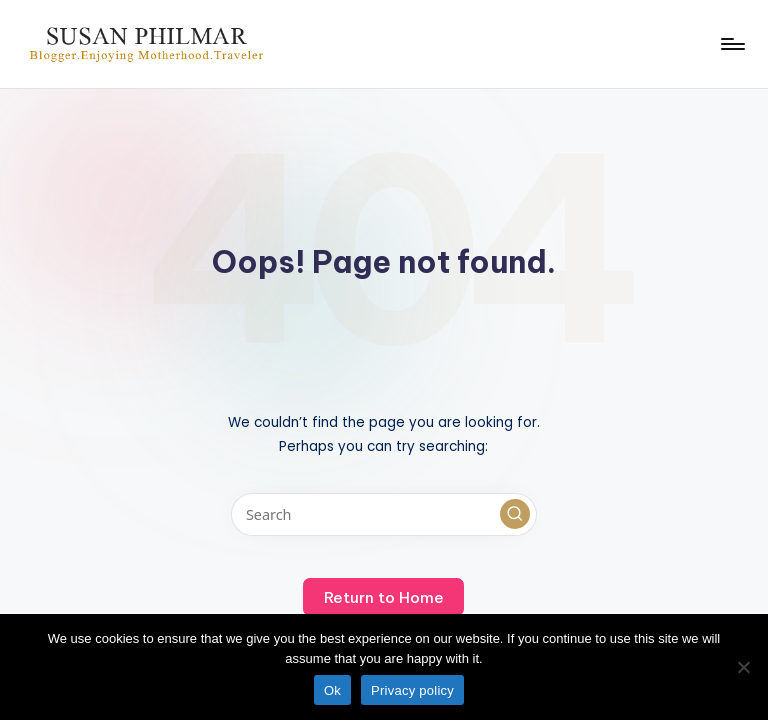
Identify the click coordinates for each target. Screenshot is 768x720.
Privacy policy (412, 690)
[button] (515, 514)
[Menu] (731, 44)
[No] (743, 667)
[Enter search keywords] (383, 514)
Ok (332, 690)
